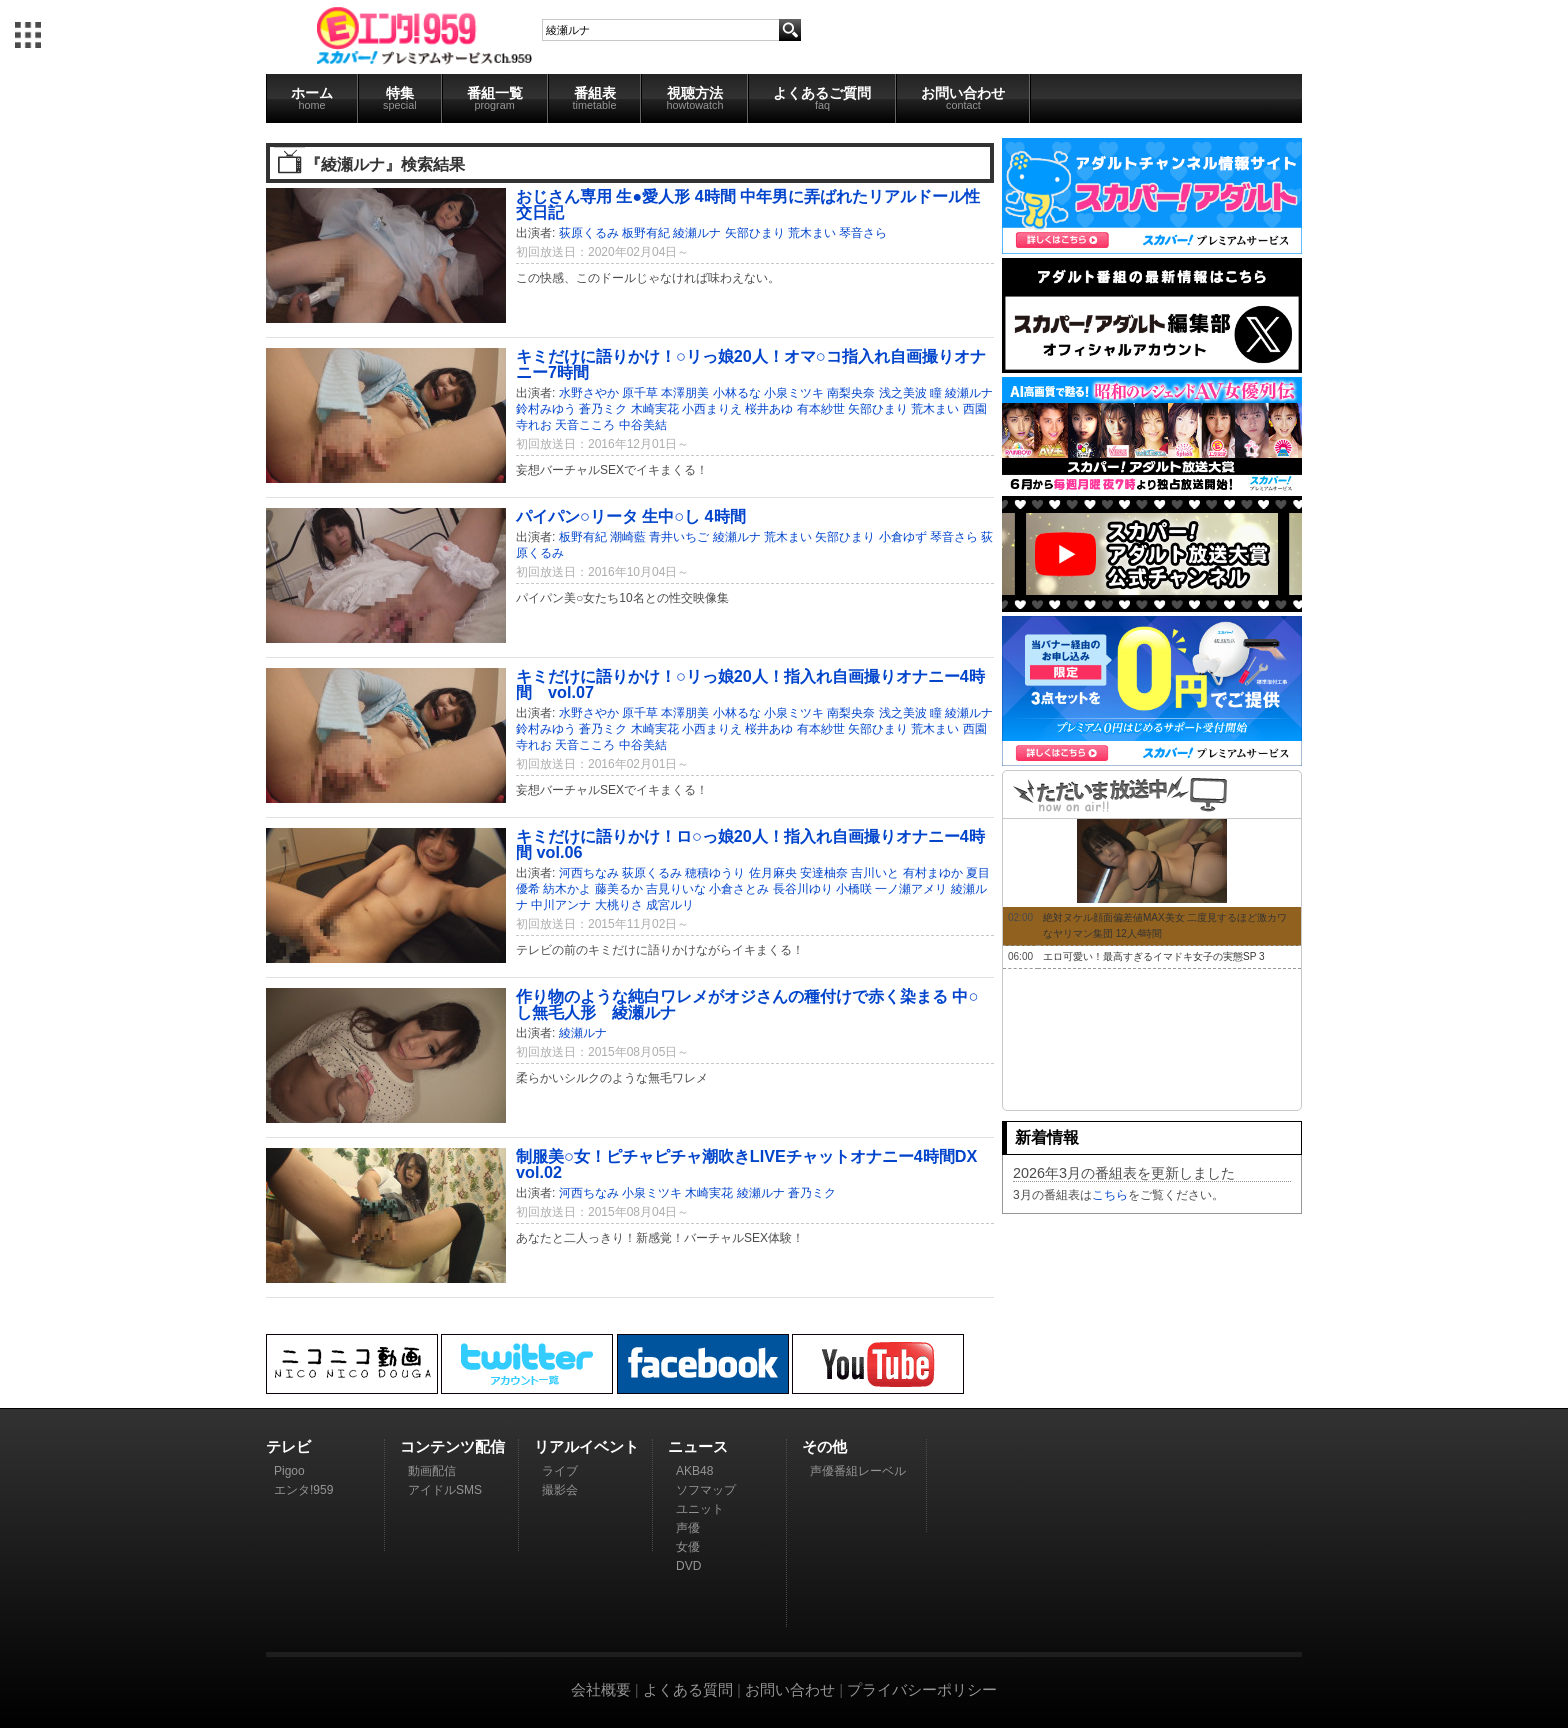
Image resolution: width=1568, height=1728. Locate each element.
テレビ (288, 1446)
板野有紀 (646, 233)
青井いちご (679, 537)
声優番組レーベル (858, 1471)
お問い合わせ (963, 98)
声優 (688, 1528)
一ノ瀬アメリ (911, 889)
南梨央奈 (851, 393)
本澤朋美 (685, 393)
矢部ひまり (755, 233)
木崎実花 (655, 409)
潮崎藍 (628, 537)
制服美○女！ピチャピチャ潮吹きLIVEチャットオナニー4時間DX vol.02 (746, 1164)
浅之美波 (903, 393)
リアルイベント (586, 1446)
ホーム (312, 98)
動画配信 (432, 1471)
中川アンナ (561, 905)
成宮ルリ (670, 905)
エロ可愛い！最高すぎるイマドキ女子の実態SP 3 (1154, 956)
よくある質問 (688, 1689)
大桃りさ (619, 905)
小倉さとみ (739, 889)
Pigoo (289, 1471)
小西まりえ (712, 409)
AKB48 (694, 1471)
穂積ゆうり (715, 873)
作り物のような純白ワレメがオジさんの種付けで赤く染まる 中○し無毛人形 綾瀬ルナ (747, 1004)
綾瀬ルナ (697, 233)
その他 (824, 1446)
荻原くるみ (589, 233)
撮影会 (560, 1490)
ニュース (698, 1446)
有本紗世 (821, 409)
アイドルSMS (445, 1490)
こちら (1110, 1195)
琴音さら (863, 233)
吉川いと (875, 873)
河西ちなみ (589, 873)
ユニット (700, 1509)
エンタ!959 (303, 1490)
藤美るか (619, 889)
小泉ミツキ (794, 393)
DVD (688, 1566)
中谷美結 (643, 425)
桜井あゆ (769, 409)
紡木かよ (567, 889)
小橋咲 (854, 889)
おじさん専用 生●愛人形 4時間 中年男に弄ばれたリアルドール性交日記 (748, 204)
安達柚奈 (824, 873)
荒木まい (812, 233)
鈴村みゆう (546, 409)
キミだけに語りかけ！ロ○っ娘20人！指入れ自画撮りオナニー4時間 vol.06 (750, 844)
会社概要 (601, 1689)
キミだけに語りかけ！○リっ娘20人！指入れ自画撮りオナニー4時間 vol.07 (750, 684)
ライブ (560, 1471)
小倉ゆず (903, 537)
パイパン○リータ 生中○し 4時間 (631, 516)
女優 (688, 1547)
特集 (400, 98)
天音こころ (585, 425)
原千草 (640, 393)
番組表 (595, 98)
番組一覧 (495, 98)
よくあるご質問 (822, 98)
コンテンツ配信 (452, 1446)
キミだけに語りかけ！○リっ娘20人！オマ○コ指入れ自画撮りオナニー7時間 (751, 364)
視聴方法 (694, 98)
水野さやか (589, 393)
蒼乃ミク (603, 409)
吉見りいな (676, 889)
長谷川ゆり (803, 889)
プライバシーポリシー (922, 1689)
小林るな (737, 393)
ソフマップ (706, 1490)
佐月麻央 (773, 873)
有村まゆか (933, 873)
